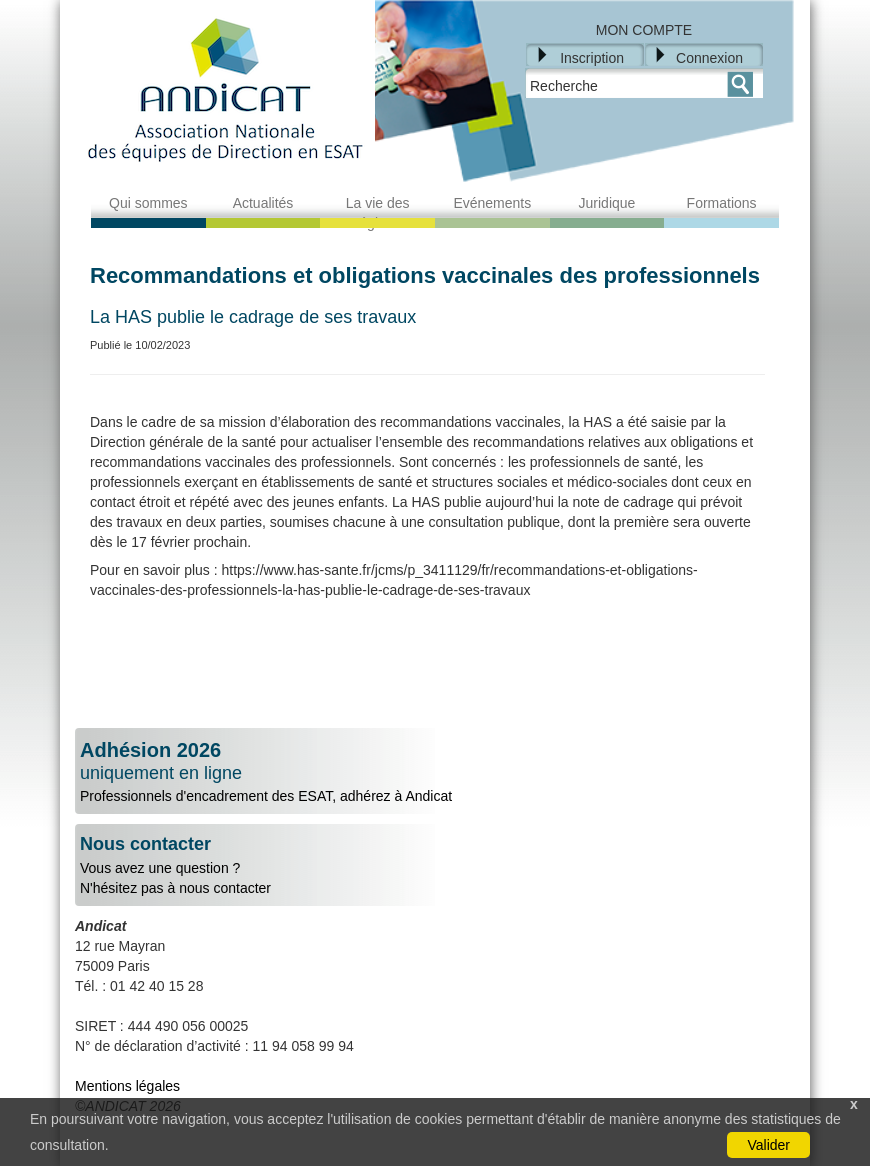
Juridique (607, 203)
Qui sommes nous (148, 213)
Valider (768, 1145)
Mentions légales (127, 1086)
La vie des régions (378, 213)
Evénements (492, 203)
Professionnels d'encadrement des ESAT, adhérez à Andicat (435, 772)
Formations (722, 203)
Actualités (263, 203)
